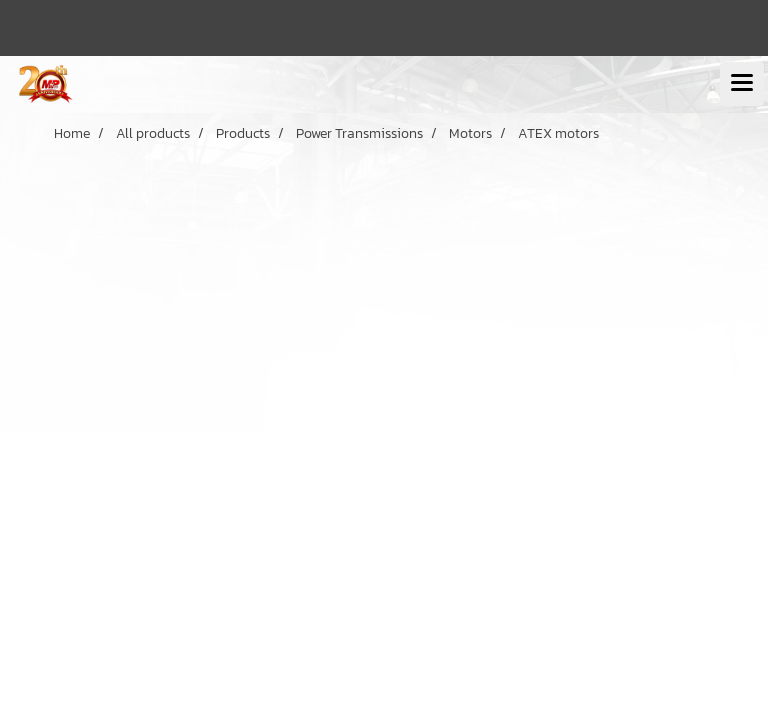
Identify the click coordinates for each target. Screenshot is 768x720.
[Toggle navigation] (742, 84)
